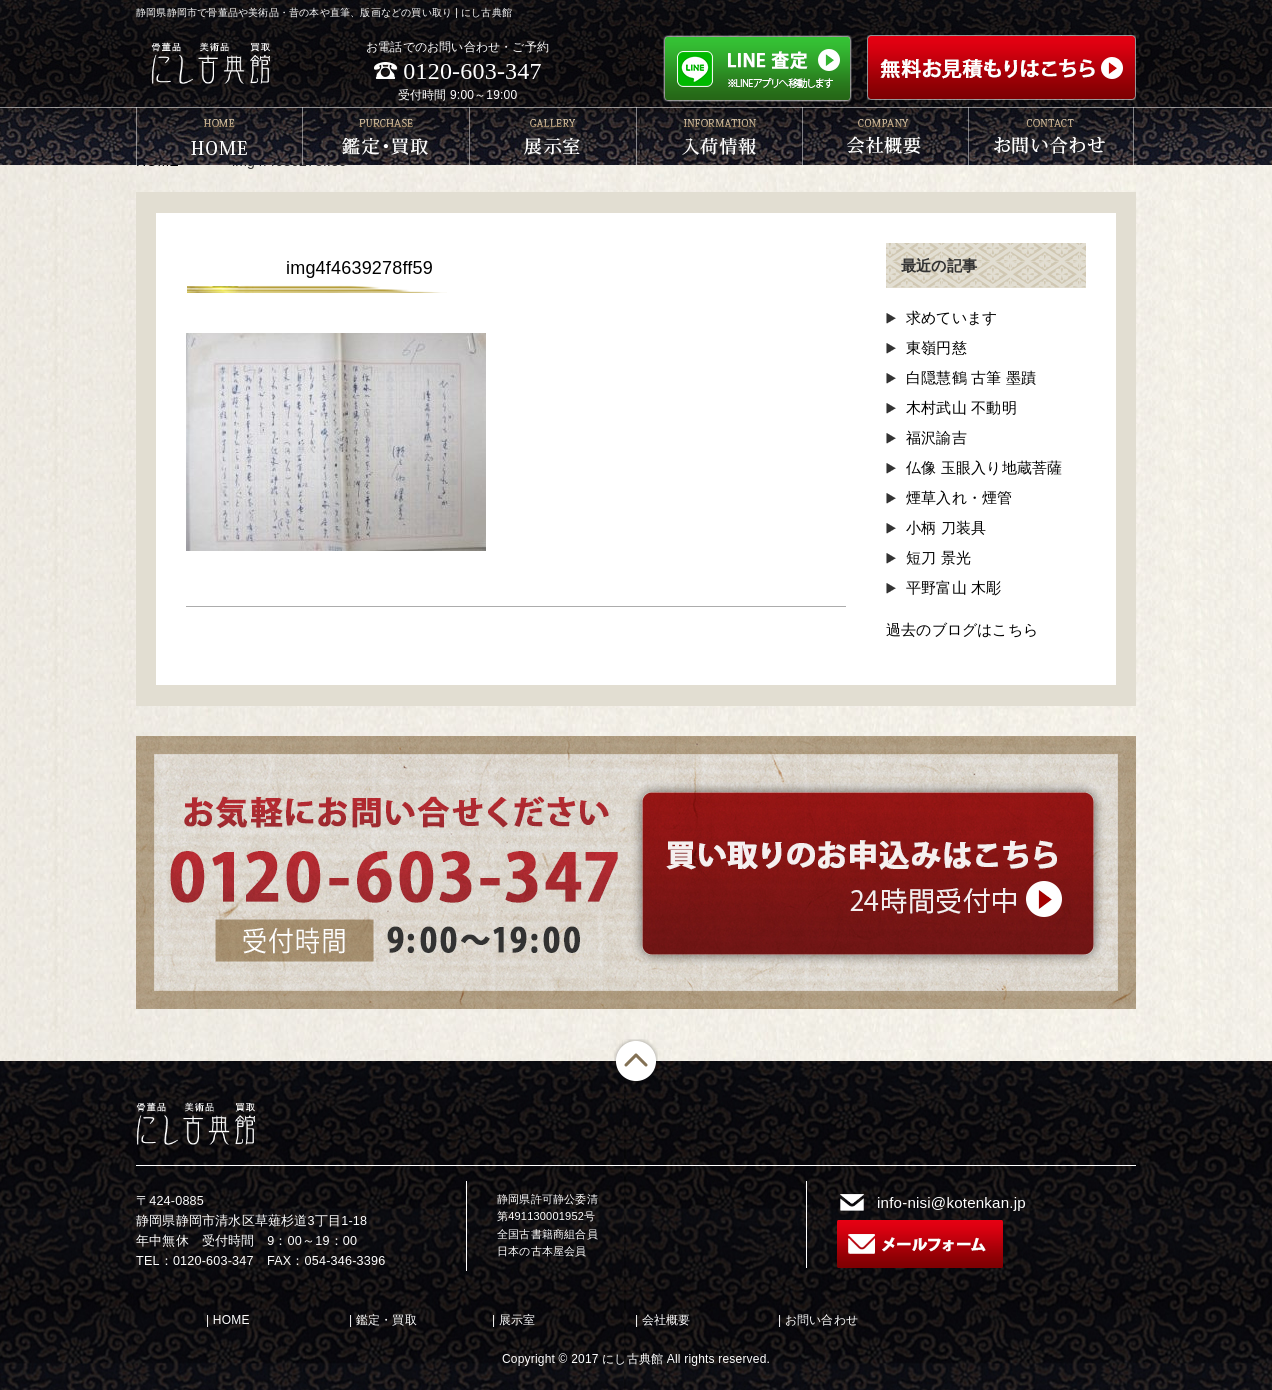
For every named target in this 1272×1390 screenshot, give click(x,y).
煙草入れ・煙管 (959, 497)
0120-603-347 (472, 71)
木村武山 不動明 (961, 407)
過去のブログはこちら (962, 629)
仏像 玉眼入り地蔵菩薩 (984, 467)
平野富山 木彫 (954, 587)
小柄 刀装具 (946, 527)
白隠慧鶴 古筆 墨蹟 (971, 377)
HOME (231, 1320)
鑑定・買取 (386, 1320)
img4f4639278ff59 (359, 268)
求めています (951, 317)
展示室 (517, 1320)
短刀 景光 (938, 557)
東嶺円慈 (936, 347)
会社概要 (666, 1320)
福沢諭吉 (936, 437)
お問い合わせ (821, 1320)
